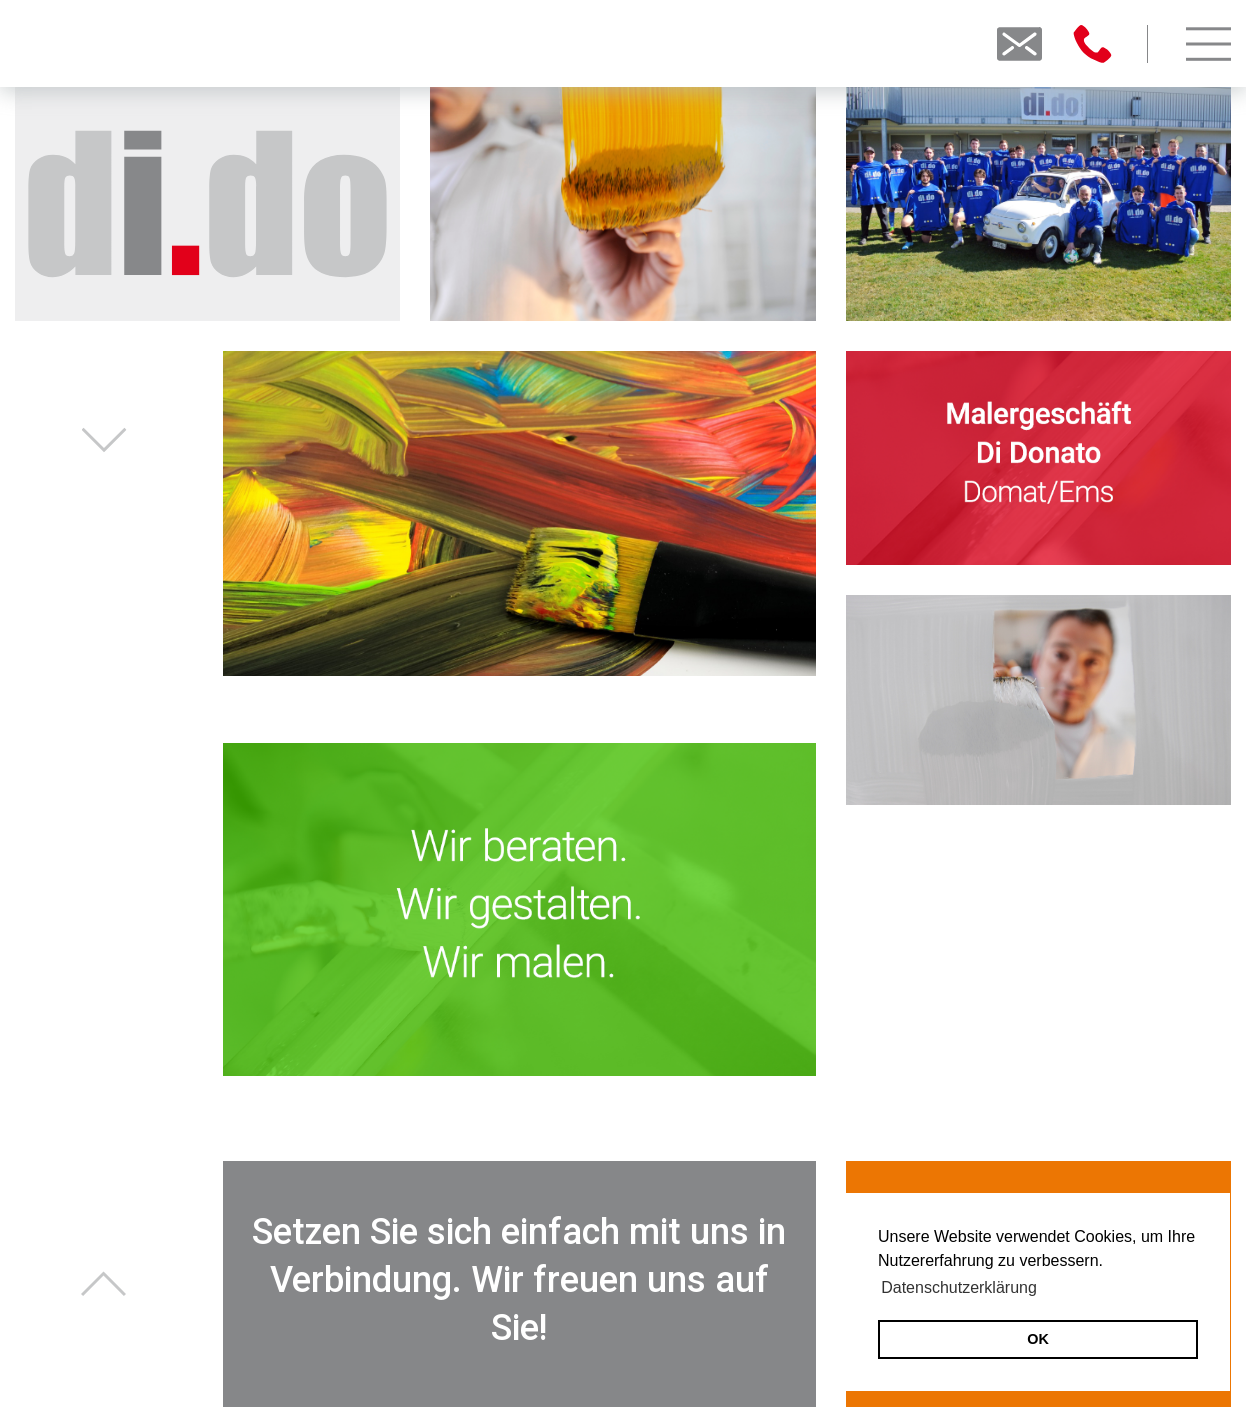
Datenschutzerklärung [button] (959, 1287)
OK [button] (1038, 1339)
